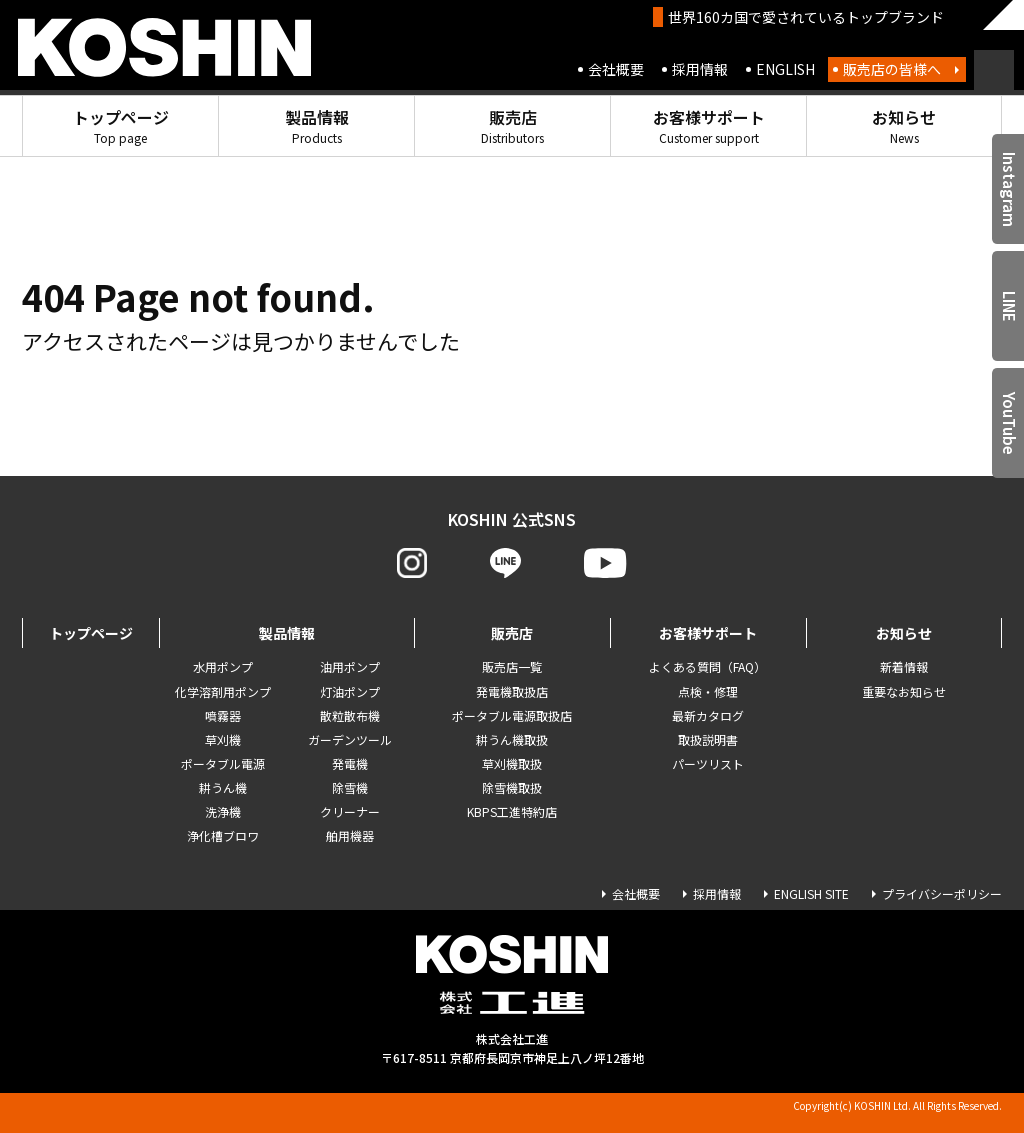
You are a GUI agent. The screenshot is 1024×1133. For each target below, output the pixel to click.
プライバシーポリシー (942, 893)
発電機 (350, 763)
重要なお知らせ (904, 691)
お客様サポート (709, 125)
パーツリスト (708, 763)
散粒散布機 (350, 715)
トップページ (121, 125)
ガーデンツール (350, 739)
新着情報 (904, 666)
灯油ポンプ (350, 691)
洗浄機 (223, 811)
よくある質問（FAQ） (707, 666)
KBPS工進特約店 (512, 811)
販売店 (512, 125)
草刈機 (223, 739)
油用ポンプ (350, 666)
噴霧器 (223, 715)
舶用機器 (350, 835)
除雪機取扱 (512, 787)
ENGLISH (785, 69)
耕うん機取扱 (512, 739)
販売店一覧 (512, 666)
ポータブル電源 (223, 763)
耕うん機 (223, 787)
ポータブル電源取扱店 (512, 715)
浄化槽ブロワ (223, 835)
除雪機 (350, 787)
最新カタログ (708, 715)
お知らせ (904, 125)
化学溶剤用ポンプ (223, 691)
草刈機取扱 (512, 763)
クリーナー (350, 811)
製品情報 (317, 125)
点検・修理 (708, 691)
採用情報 (700, 69)
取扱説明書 (708, 739)
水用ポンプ (223, 666)
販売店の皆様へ (892, 69)
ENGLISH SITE (811, 893)
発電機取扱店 (512, 691)
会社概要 (616, 69)
